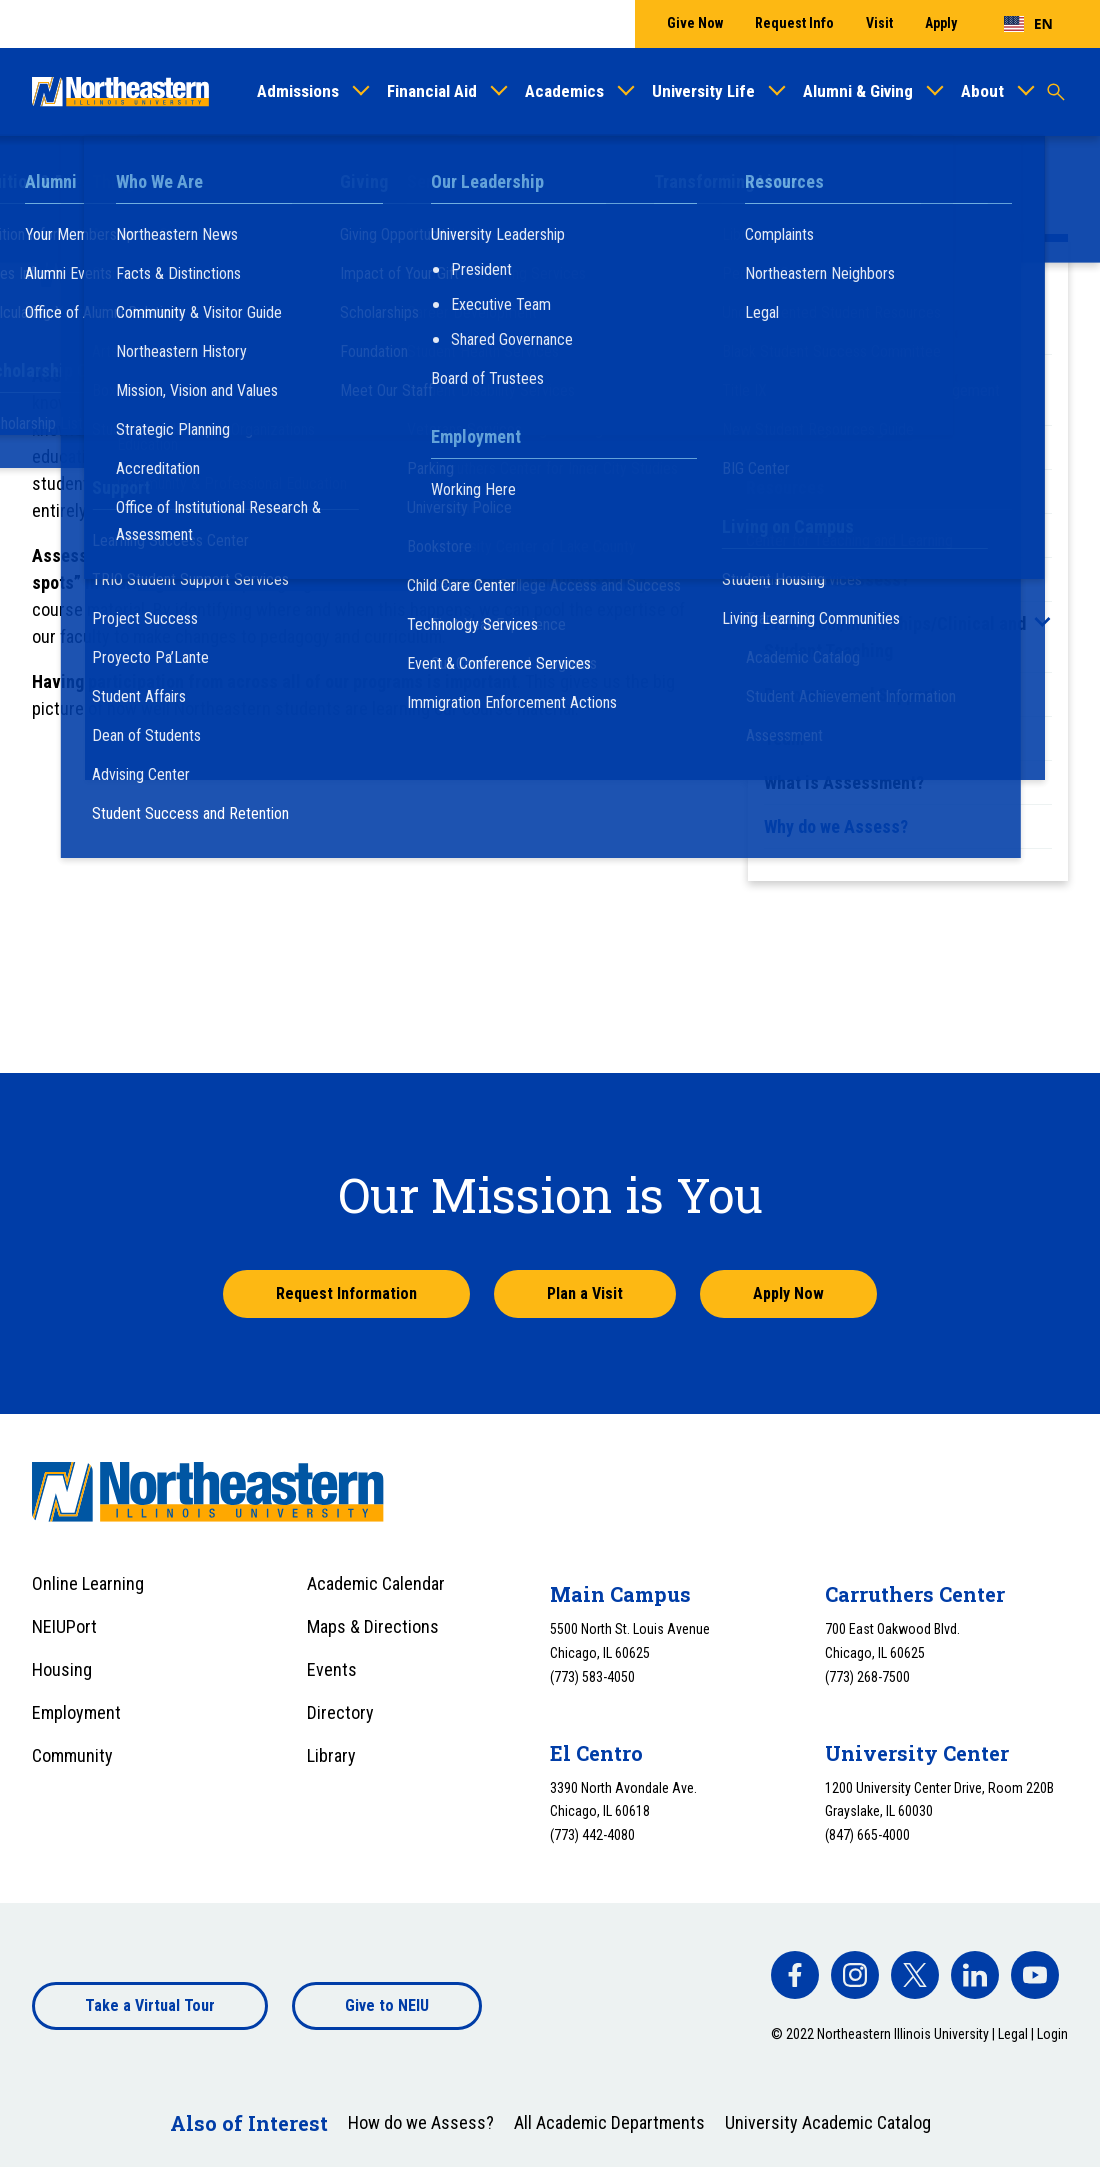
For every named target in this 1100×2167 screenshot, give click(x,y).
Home (51, 172)
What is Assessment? (844, 782)
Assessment (216, 172)
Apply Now (788, 1293)
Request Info (794, 23)
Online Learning (88, 1583)
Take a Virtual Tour (150, 2005)
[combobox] (1028, 24)
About (982, 91)
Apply (941, 23)
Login (1052, 2034)
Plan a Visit (585, 1293)
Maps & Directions (373, 1626)
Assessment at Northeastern (871, 332)
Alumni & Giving (858, 91)
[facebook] (795, 1975)
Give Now (695, 23)
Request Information (346, 1293)
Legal (1013, 2034)
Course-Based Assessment (865, 447)
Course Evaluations (836, 491)
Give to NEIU (387, 2005)
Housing (62, 1669)
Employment (76, 1712)
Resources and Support (850, 694)
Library (331, 1755)
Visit (879, 23)
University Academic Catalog (828, 2122)
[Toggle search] (1056, 92)
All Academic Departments (609, 2122)
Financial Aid (432, 91)
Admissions (298, 91)
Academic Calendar (376, 1583)
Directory (340, 1712)
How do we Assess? (836, 579)
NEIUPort (64, 1626)
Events (332, 1669)
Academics (564, 91)
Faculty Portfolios (831, 535)
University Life (703, 91)
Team (784, 738)
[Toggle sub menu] (1042, 622)
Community (72, 1755)
